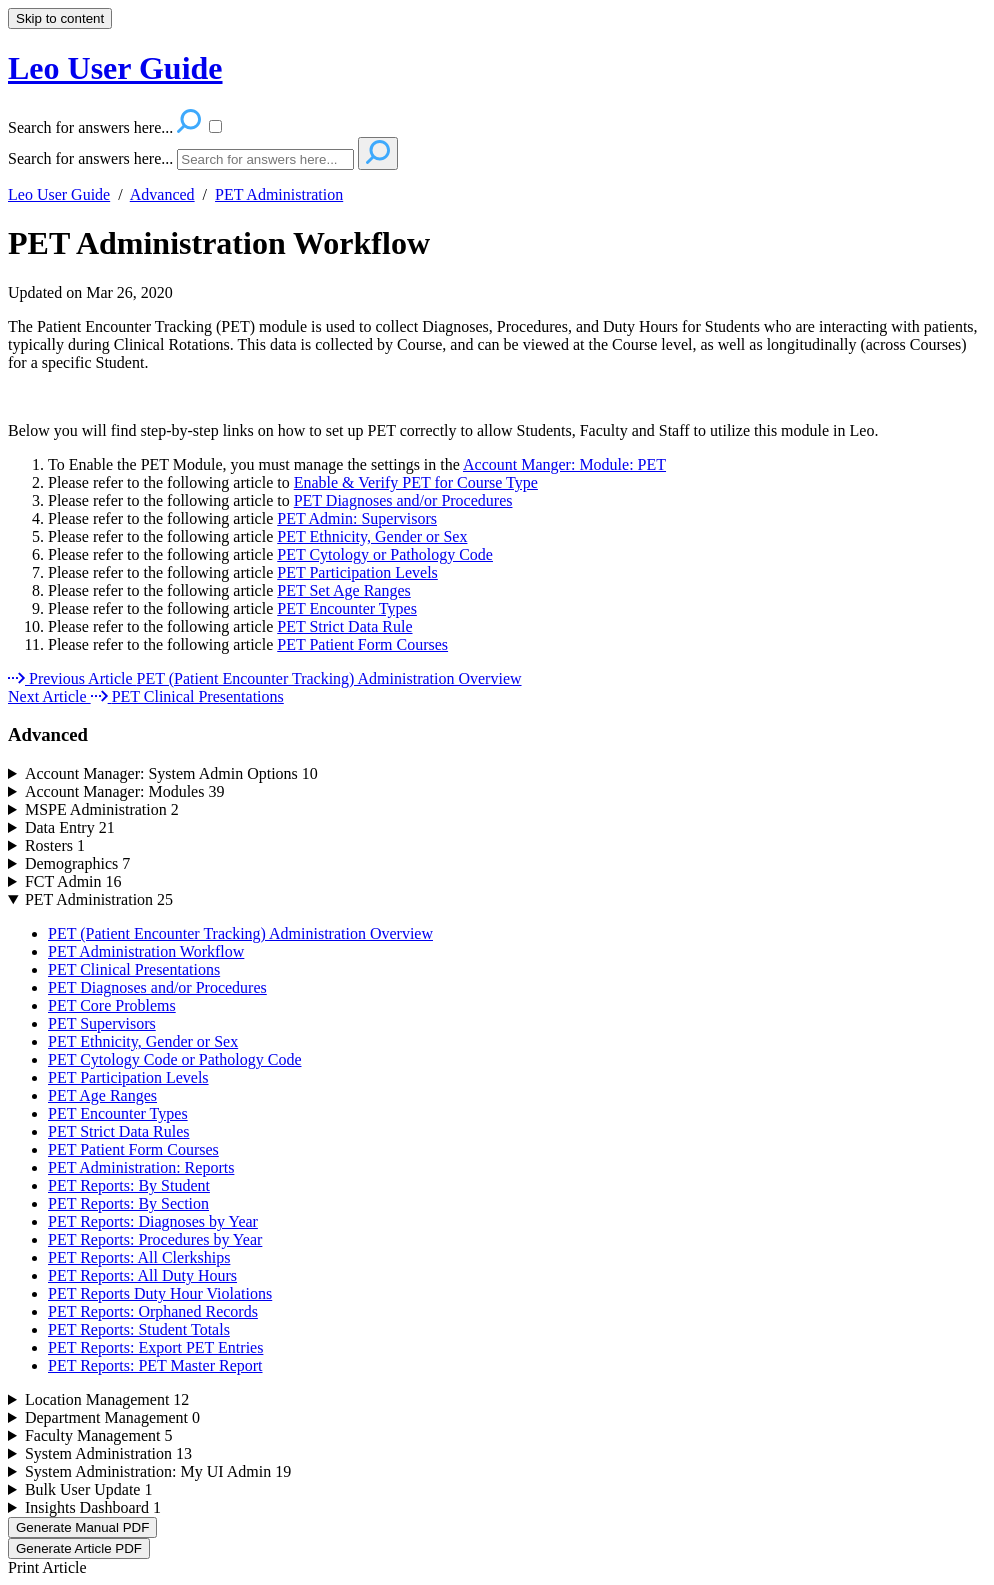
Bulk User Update (89, 1489)
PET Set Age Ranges (343, 590)
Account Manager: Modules (125, 791)
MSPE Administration (102, 809)
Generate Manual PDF (82, 1527)
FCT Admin (73, 881)
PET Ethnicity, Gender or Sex (372, 536)
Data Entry (70, 827)
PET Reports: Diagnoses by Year (153, 1221)
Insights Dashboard (93, 1507)
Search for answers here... (90, 158)
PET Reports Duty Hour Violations (160, 1293)
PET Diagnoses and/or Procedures (403, 500)
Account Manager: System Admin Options (171, 773)
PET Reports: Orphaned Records (153, 1311)
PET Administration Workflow (219, 243)
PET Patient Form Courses (362, 644)
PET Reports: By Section (128, 1203)
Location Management (107, 1399)
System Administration (108, 1453)
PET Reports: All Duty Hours (142, 1275)
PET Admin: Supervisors (357, 518)
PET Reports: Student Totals (139, 1329)
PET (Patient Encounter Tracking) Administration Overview (240, 933)
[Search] (265, 159)
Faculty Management (99, 1435)
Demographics (77, 863)
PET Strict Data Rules (118, 1131)
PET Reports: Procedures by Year (155, 1239)
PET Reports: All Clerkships (139, 1257)
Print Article (47, 1567)
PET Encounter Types (347, 608)
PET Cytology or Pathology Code (385, 554)
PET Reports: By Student (129, 1185)
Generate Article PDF (79, 1548)
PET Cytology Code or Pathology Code (174, 1059)
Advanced (162, 194)
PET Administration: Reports (141, 1167)
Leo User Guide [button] (115, 68)
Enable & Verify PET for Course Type (416, 482)
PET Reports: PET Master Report (155, 1365)
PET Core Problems (112, 1005)
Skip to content (60, 18)
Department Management (112, 1417)
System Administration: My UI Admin (158, 1471)
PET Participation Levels (357, 572)
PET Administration (279, 194)
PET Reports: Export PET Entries (155, 1347)
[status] (497, 362)
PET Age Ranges (102, 1095)
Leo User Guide (59, 194)
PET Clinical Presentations (134, 969)
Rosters (55, 845)
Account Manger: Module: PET (564, 464)
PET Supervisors (102, 1023)
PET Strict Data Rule (344, 626)
